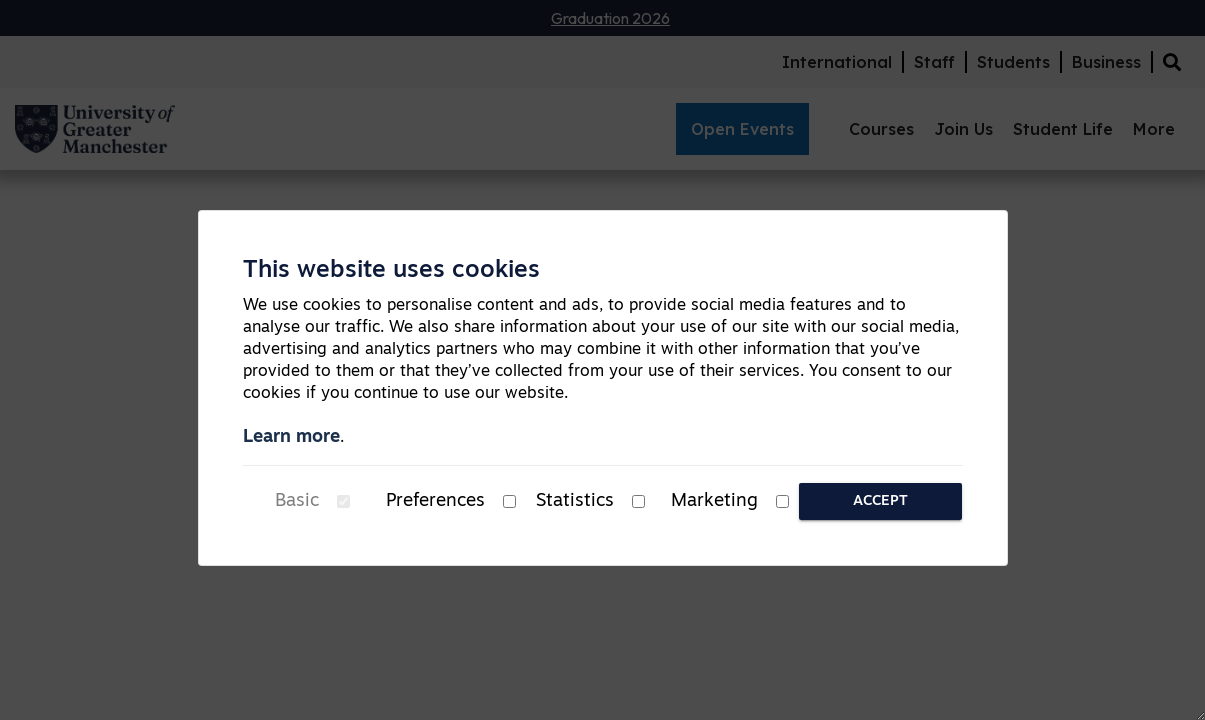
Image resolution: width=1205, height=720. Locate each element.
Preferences (435, 501)
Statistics (575, 501)
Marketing (714, 501)
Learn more (291, 437)
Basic (297, 501)
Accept (880, 501)
